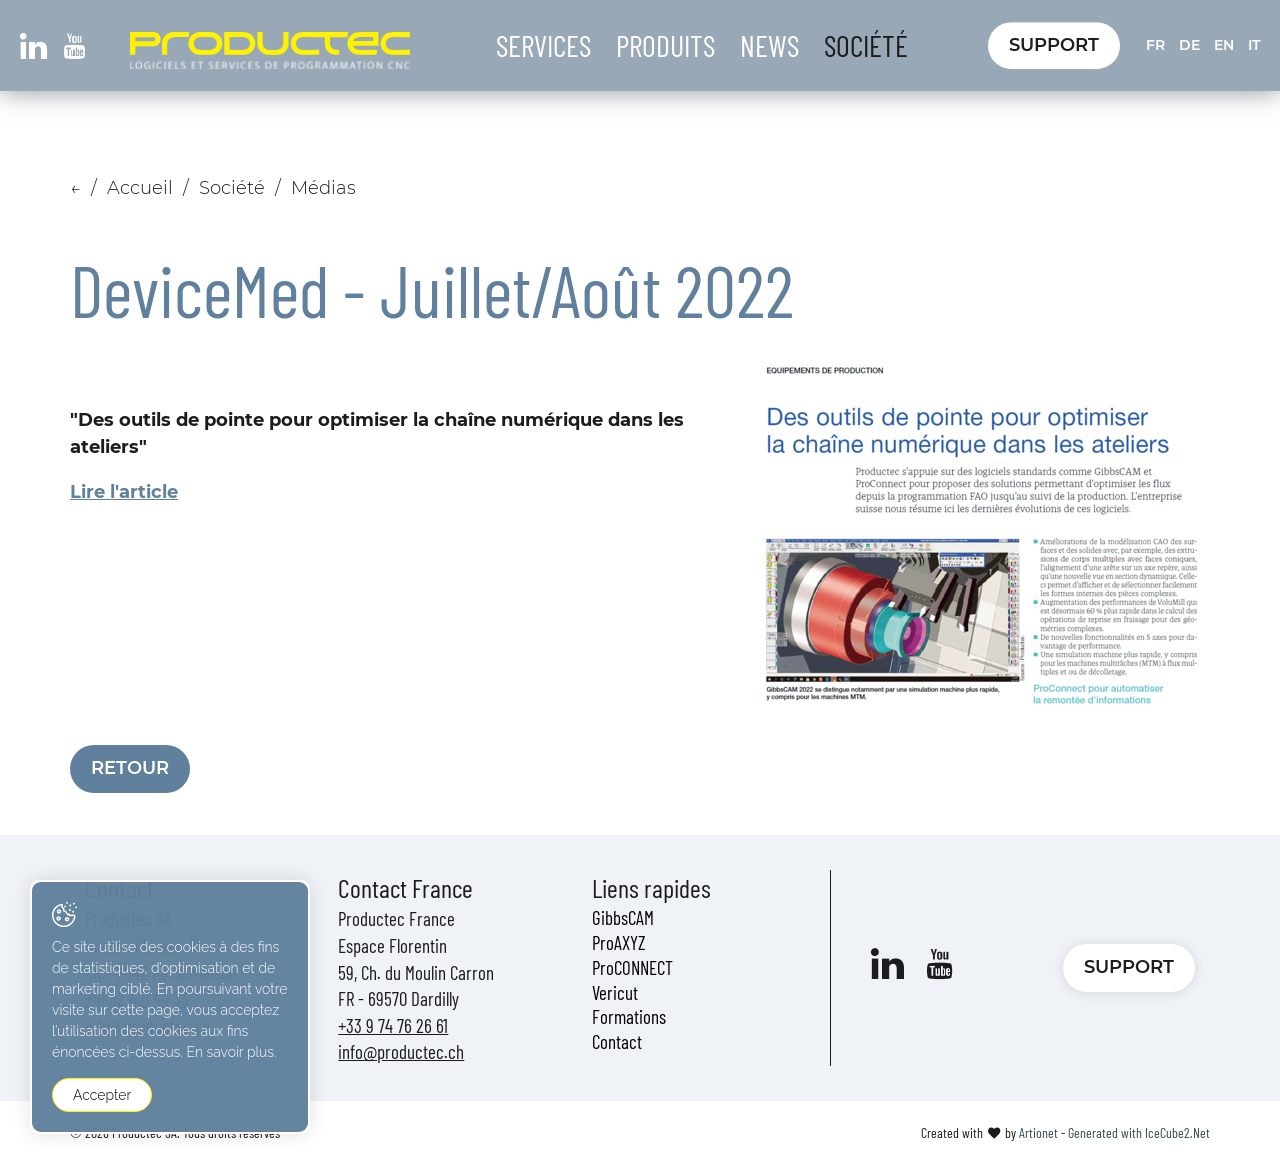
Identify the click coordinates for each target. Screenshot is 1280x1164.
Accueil (140, 188)
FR (1155, 45)
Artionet (1038, 1132)
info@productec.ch (401, 1051)
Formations (629, 1016)
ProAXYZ (619, 942)
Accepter (102, 1095)
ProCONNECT (632, 967)
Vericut (615, 992)
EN (1224, 45)
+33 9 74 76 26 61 (393, 1025)
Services (543, 45)
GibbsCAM (623, 917)
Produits (665, 45)
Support (1054, 45)
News (769, 45)
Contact (617, 1041)
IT (1254, 45)
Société (866, 45)
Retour (130, 768)
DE (1189, 45)
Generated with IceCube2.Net (1139, 1132)
